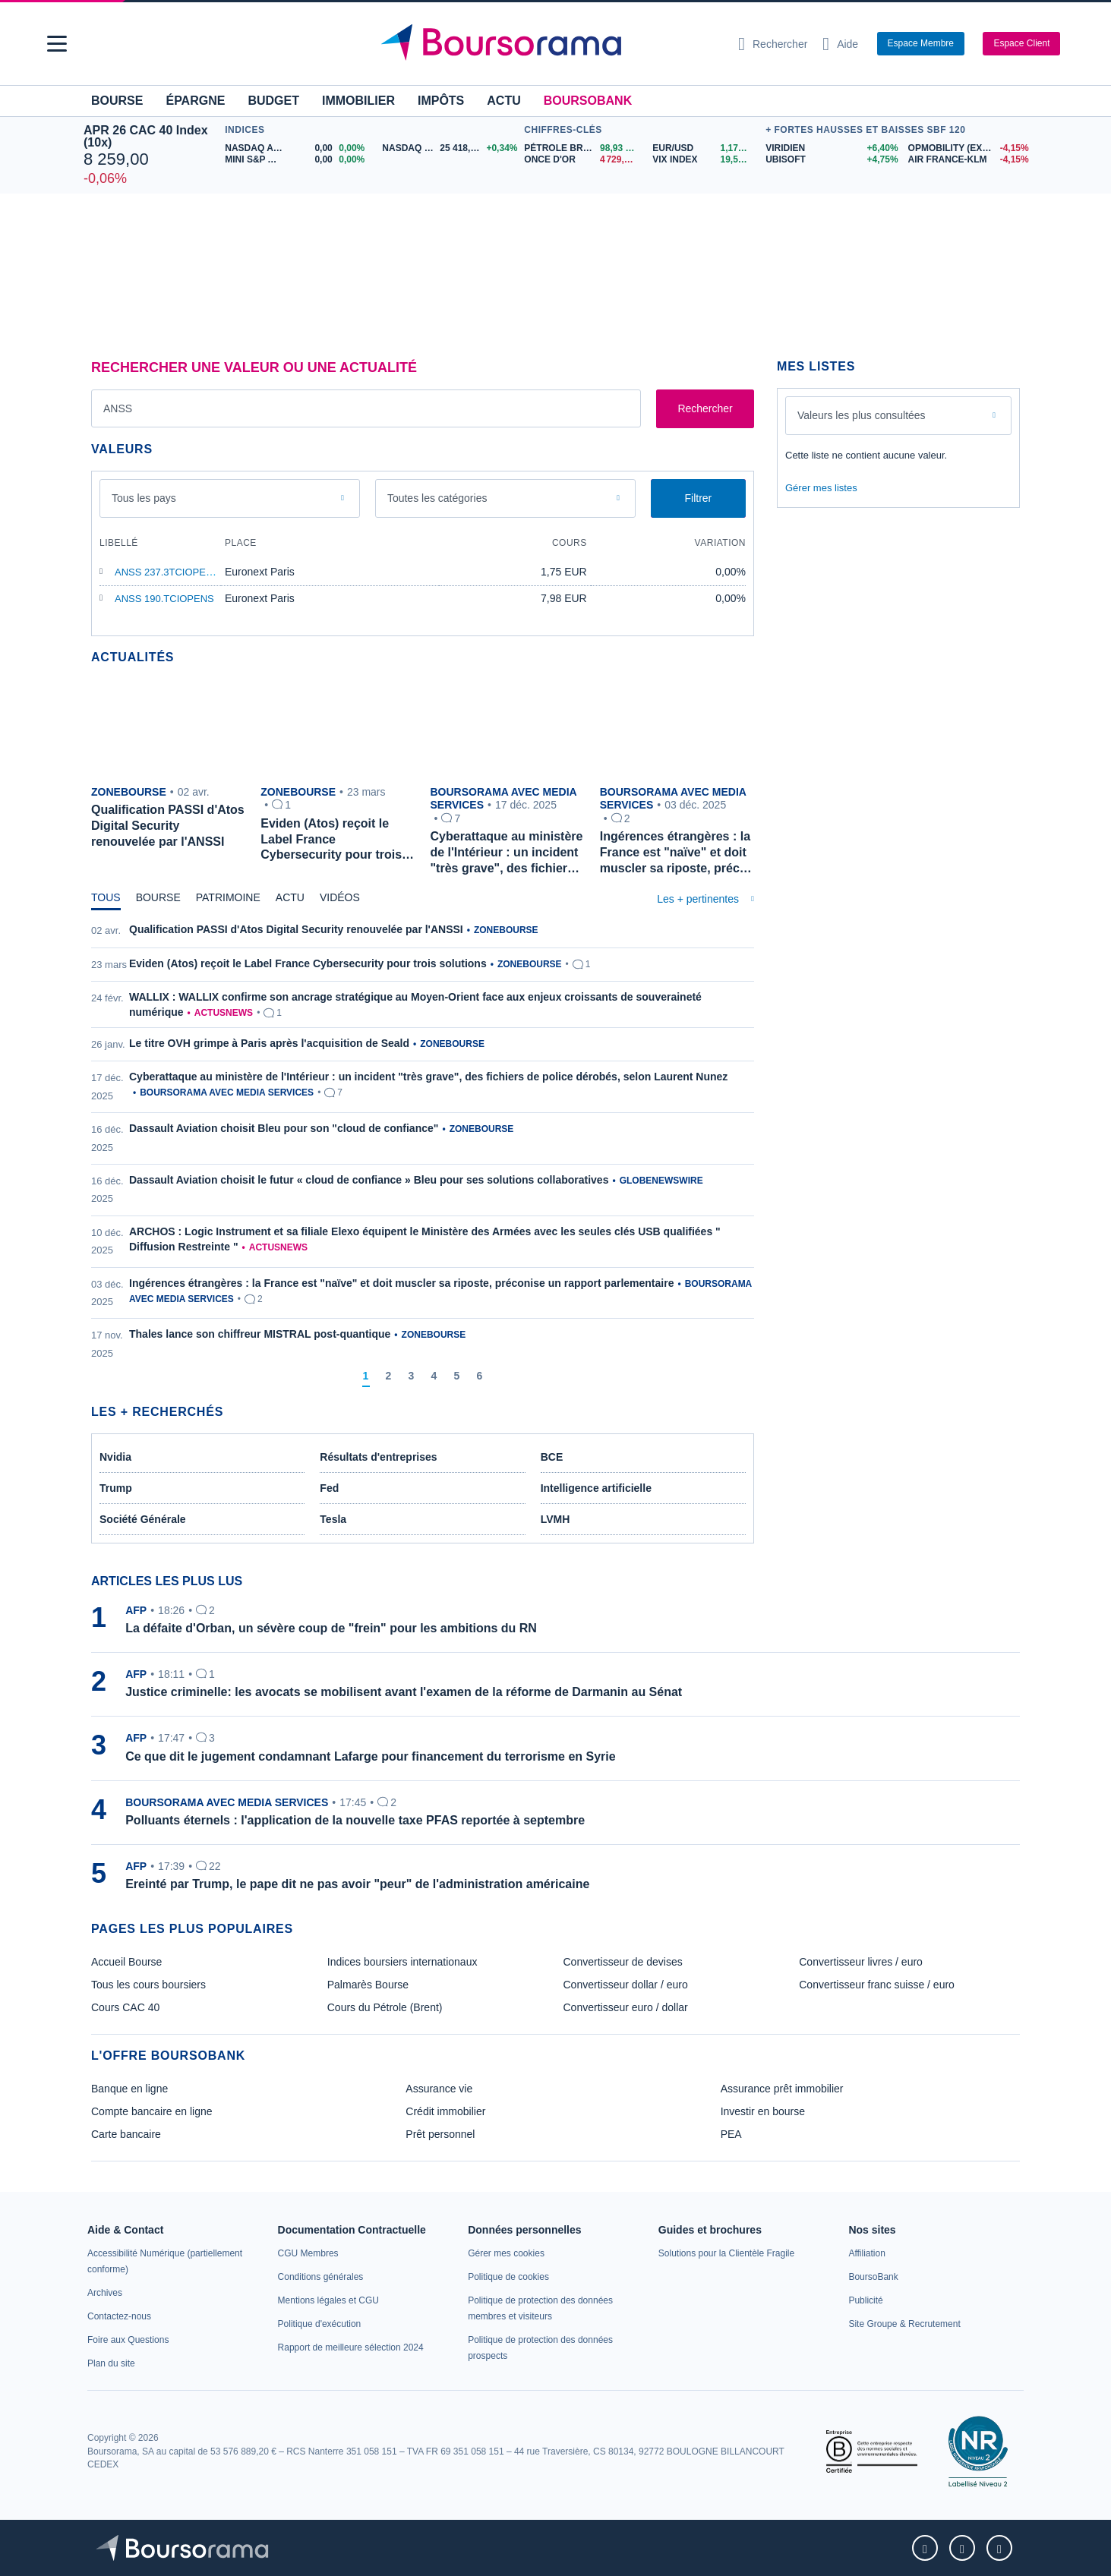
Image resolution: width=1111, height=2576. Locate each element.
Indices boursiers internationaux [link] (402, 1962)
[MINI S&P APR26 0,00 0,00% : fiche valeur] (298, 160)
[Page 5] (457, 1376)
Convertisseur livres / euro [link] (861, 1962)
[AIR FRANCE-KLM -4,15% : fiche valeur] (967, 160)
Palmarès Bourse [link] (368, 1985)
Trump (115, 1488)
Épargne (195, 100)
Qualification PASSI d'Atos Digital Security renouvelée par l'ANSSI (296, 929)
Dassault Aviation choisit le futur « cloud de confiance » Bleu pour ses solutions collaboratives (368, 1180)
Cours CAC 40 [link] (125, 2007)
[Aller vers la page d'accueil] (550, 44)
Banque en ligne (129, 2089)
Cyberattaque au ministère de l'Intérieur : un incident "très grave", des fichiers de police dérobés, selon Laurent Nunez (428, 1076)
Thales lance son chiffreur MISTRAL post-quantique (259, 1334)
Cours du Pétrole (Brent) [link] (385, 2007)
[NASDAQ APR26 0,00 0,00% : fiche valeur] (298, 148)
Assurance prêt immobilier (782, 2089)
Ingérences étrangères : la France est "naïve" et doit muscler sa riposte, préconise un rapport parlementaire (401, 1283)
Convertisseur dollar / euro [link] (625, 1985)
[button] (56, 43)
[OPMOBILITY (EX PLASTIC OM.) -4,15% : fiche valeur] (967, 148)
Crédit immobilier (445, 2111)
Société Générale (142, 1519)
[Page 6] (480, 1376)
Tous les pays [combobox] (144, 498)
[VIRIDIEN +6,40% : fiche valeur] (830, 148)
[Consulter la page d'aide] (840, 44)
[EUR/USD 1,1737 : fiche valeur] (705, 148)
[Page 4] (434, 1376)
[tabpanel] (422, 1156)
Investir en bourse (763, 2111)
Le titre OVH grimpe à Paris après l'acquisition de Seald (269, 1043)
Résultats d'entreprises (378, 1457)
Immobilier (358, 100)
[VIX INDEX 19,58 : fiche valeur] (705, 160)
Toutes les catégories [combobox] (437, 498)
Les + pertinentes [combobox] (698, 899)
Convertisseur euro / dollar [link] (625, 2007)
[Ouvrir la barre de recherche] (772, 44)
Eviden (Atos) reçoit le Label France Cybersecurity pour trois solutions (308, 963)
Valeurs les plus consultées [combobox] (861, 415)
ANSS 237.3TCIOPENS (167, 572)
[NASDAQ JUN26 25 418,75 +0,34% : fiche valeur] (449, 148)
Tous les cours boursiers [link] (148, 1985)
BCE (552, 1457)
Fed (329, 1488)
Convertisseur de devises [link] (623, 1962)
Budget (273, 100)
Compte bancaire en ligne (152, 2111)
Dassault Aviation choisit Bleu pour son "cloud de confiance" (283, 1128)
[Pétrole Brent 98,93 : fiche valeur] (582, 148)
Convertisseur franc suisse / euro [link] (877, 1985)
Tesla (333, 1519)
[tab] (106, 901)
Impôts (441, 100)
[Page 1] (366, 1376)
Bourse (117, 100)
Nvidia (115, 1457)
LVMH (555, 1519)
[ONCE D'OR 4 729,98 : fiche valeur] (582, 160)
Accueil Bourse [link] (126, 1962)
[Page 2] (388, 1376)
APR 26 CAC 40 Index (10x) (146, 136)
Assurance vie (439, 2089)
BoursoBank (588, 100)
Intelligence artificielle (596, 1488)
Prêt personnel (440, 2134)
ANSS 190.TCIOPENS (164, 598)
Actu (503, 100)
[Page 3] (411, 1376)
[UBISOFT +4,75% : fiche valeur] (830, 160)
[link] (104, 2293)
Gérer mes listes (821, 487)
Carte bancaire (126, 2134)
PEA (731, 2134)
